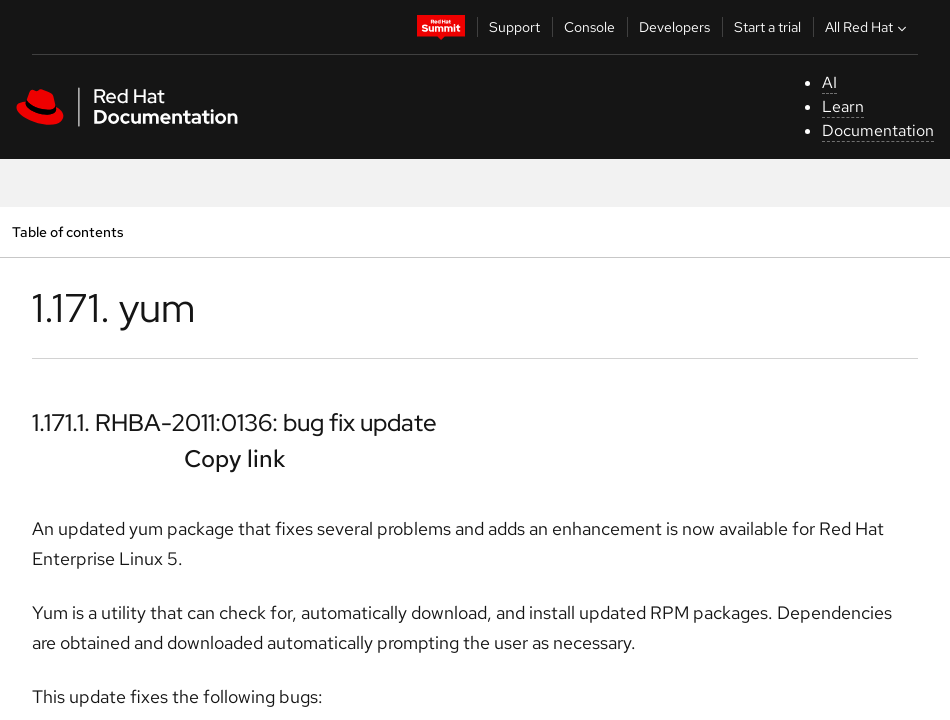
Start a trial (767, 27)
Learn (843, 106)
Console (589, 27)
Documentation (878, 130)
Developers (674, 27)
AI (829, 82)
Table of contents (67, 231)
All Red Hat (868, 27)
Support (514, 27)
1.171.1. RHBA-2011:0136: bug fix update (234, 422)
